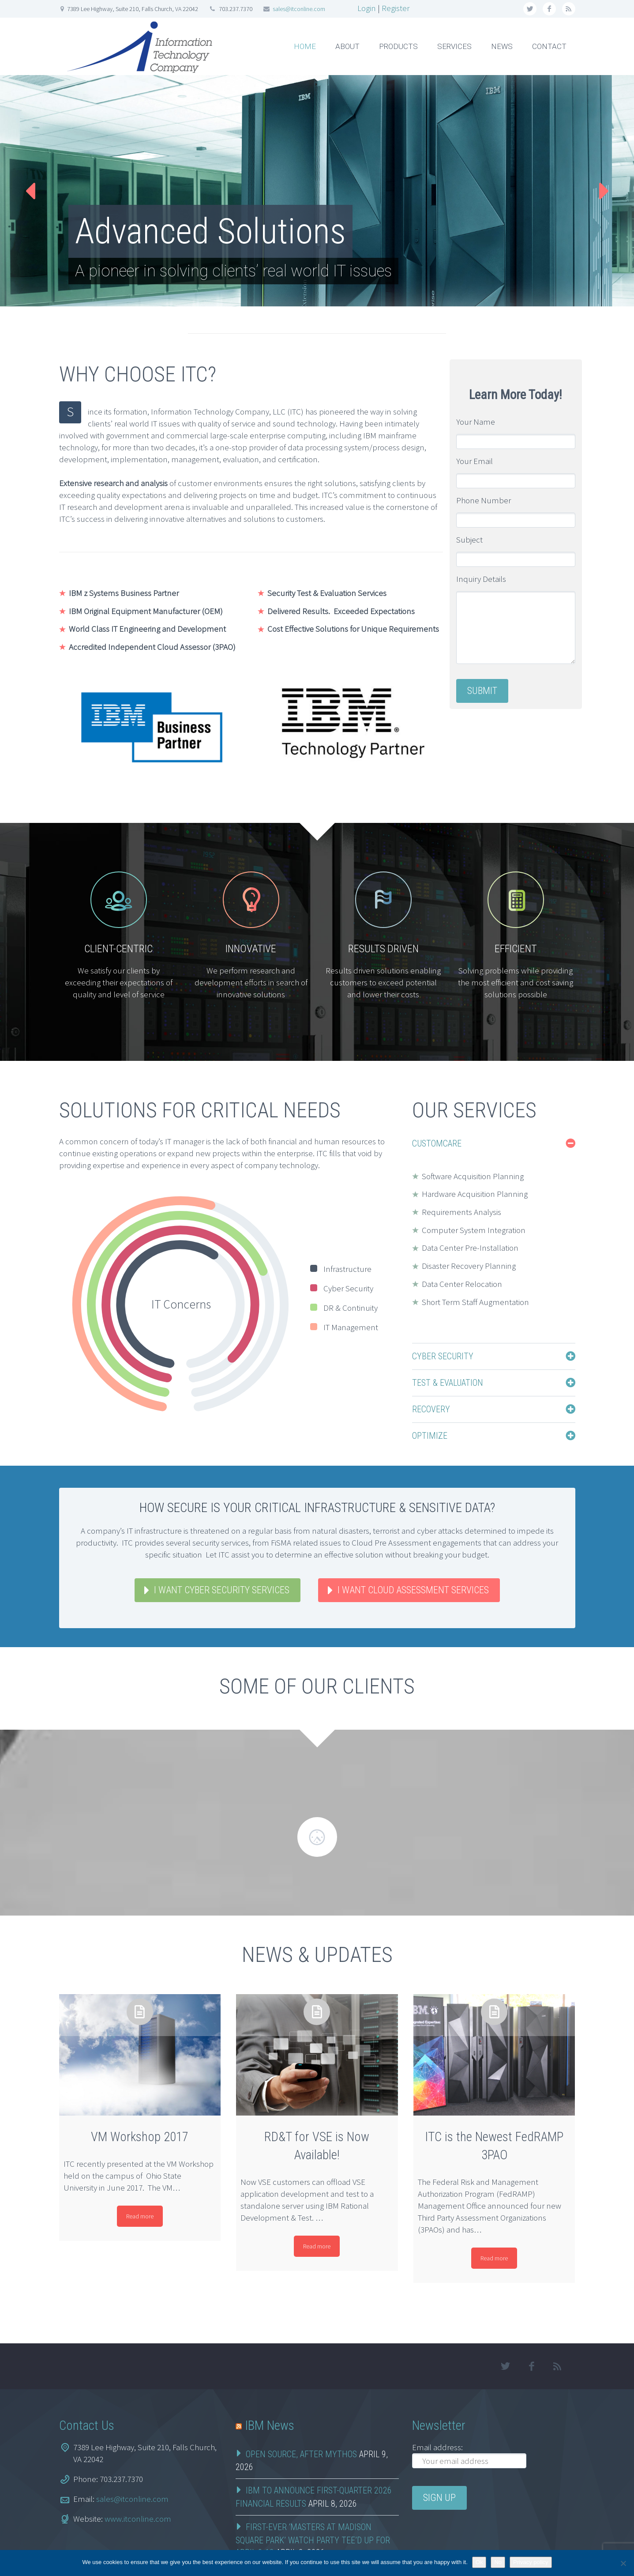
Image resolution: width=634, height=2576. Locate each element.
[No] (623, 2563)
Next (602, 190)
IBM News (269, 2392)
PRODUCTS (398, 46)
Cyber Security (442, 1356)
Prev (32, 190)
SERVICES (454, 46)
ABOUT (347, 46)
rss (568, 8)
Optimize (429, 1435)
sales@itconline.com (299, 9)
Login (366, 8)
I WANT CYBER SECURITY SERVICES (221, 1589)
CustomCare (436, 1143)
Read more (140, 2183)
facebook (549, 8)
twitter (529, 8)
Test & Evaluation (447, 1382)
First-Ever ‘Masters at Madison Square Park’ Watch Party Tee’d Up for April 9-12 (313, 2507)
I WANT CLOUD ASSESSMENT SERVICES (413, 1589)
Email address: (437, 2414)
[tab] (493, 1143)
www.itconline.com (138, 2485)
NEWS (502, 46)
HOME (305, 46)
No (498, 2562)
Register (395, 8)
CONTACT (549, 46)
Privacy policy (530, 2562)
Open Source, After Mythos (301, 2421)
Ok (479, 2562)
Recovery (431, 1409)
